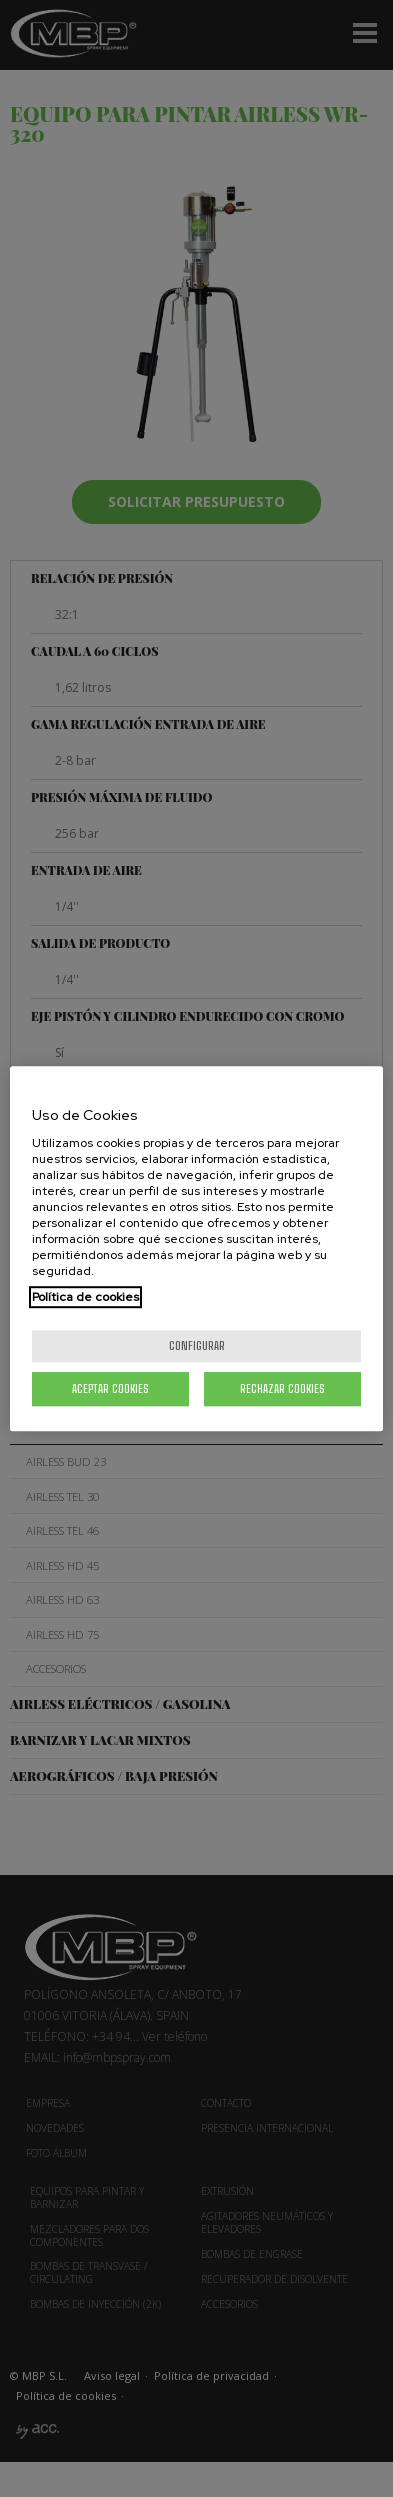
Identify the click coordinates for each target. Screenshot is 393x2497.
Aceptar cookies (110, 1388)
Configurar (197, 1345)
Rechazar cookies (282, 1388)
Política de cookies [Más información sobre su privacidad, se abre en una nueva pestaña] (85, 1297)
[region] (196, 1249)
